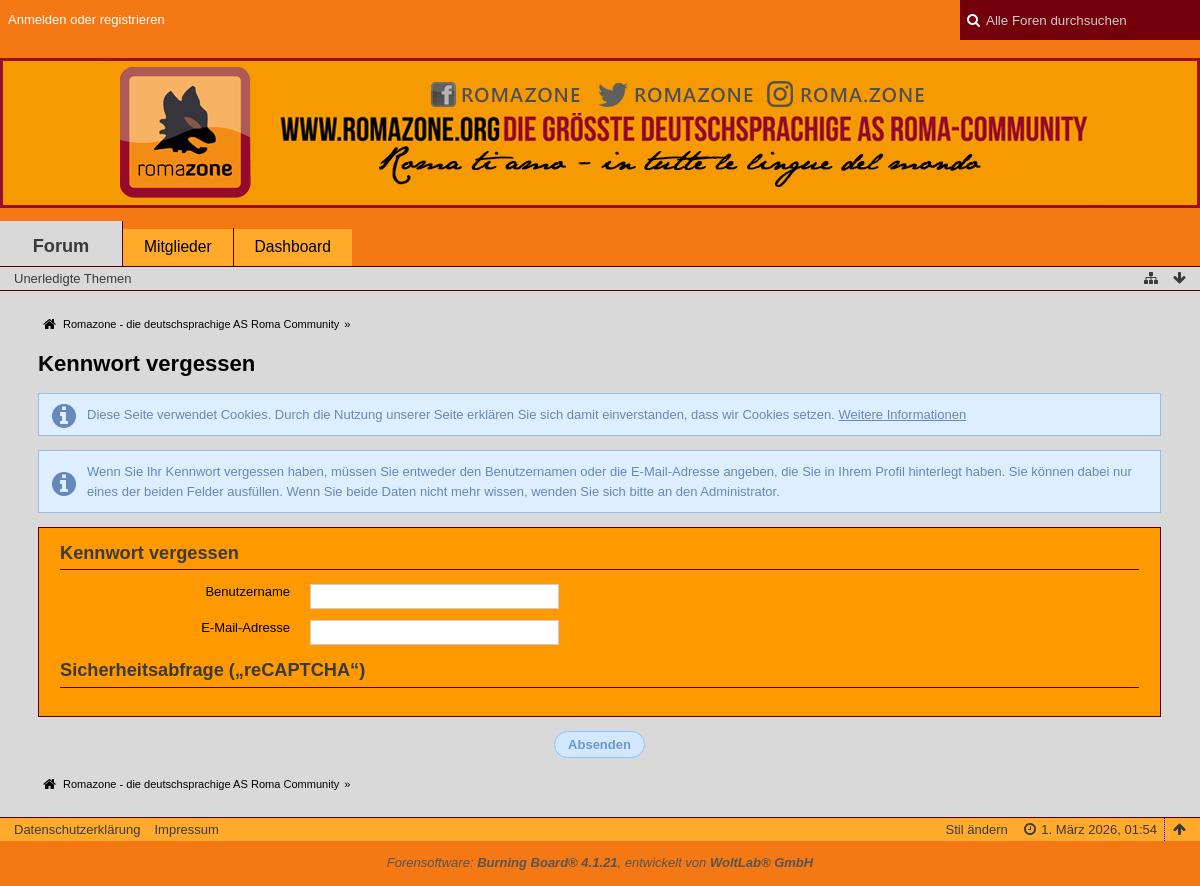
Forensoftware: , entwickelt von (600, 862)
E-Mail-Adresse (245, 627)
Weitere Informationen (902, 414)
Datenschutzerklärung (77, 829)
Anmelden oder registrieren (86, 19)
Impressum (186, 829)
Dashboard (293, 246)
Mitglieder (178, 246)
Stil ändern (977, 829)
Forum (61, 246)
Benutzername (247, 591)
